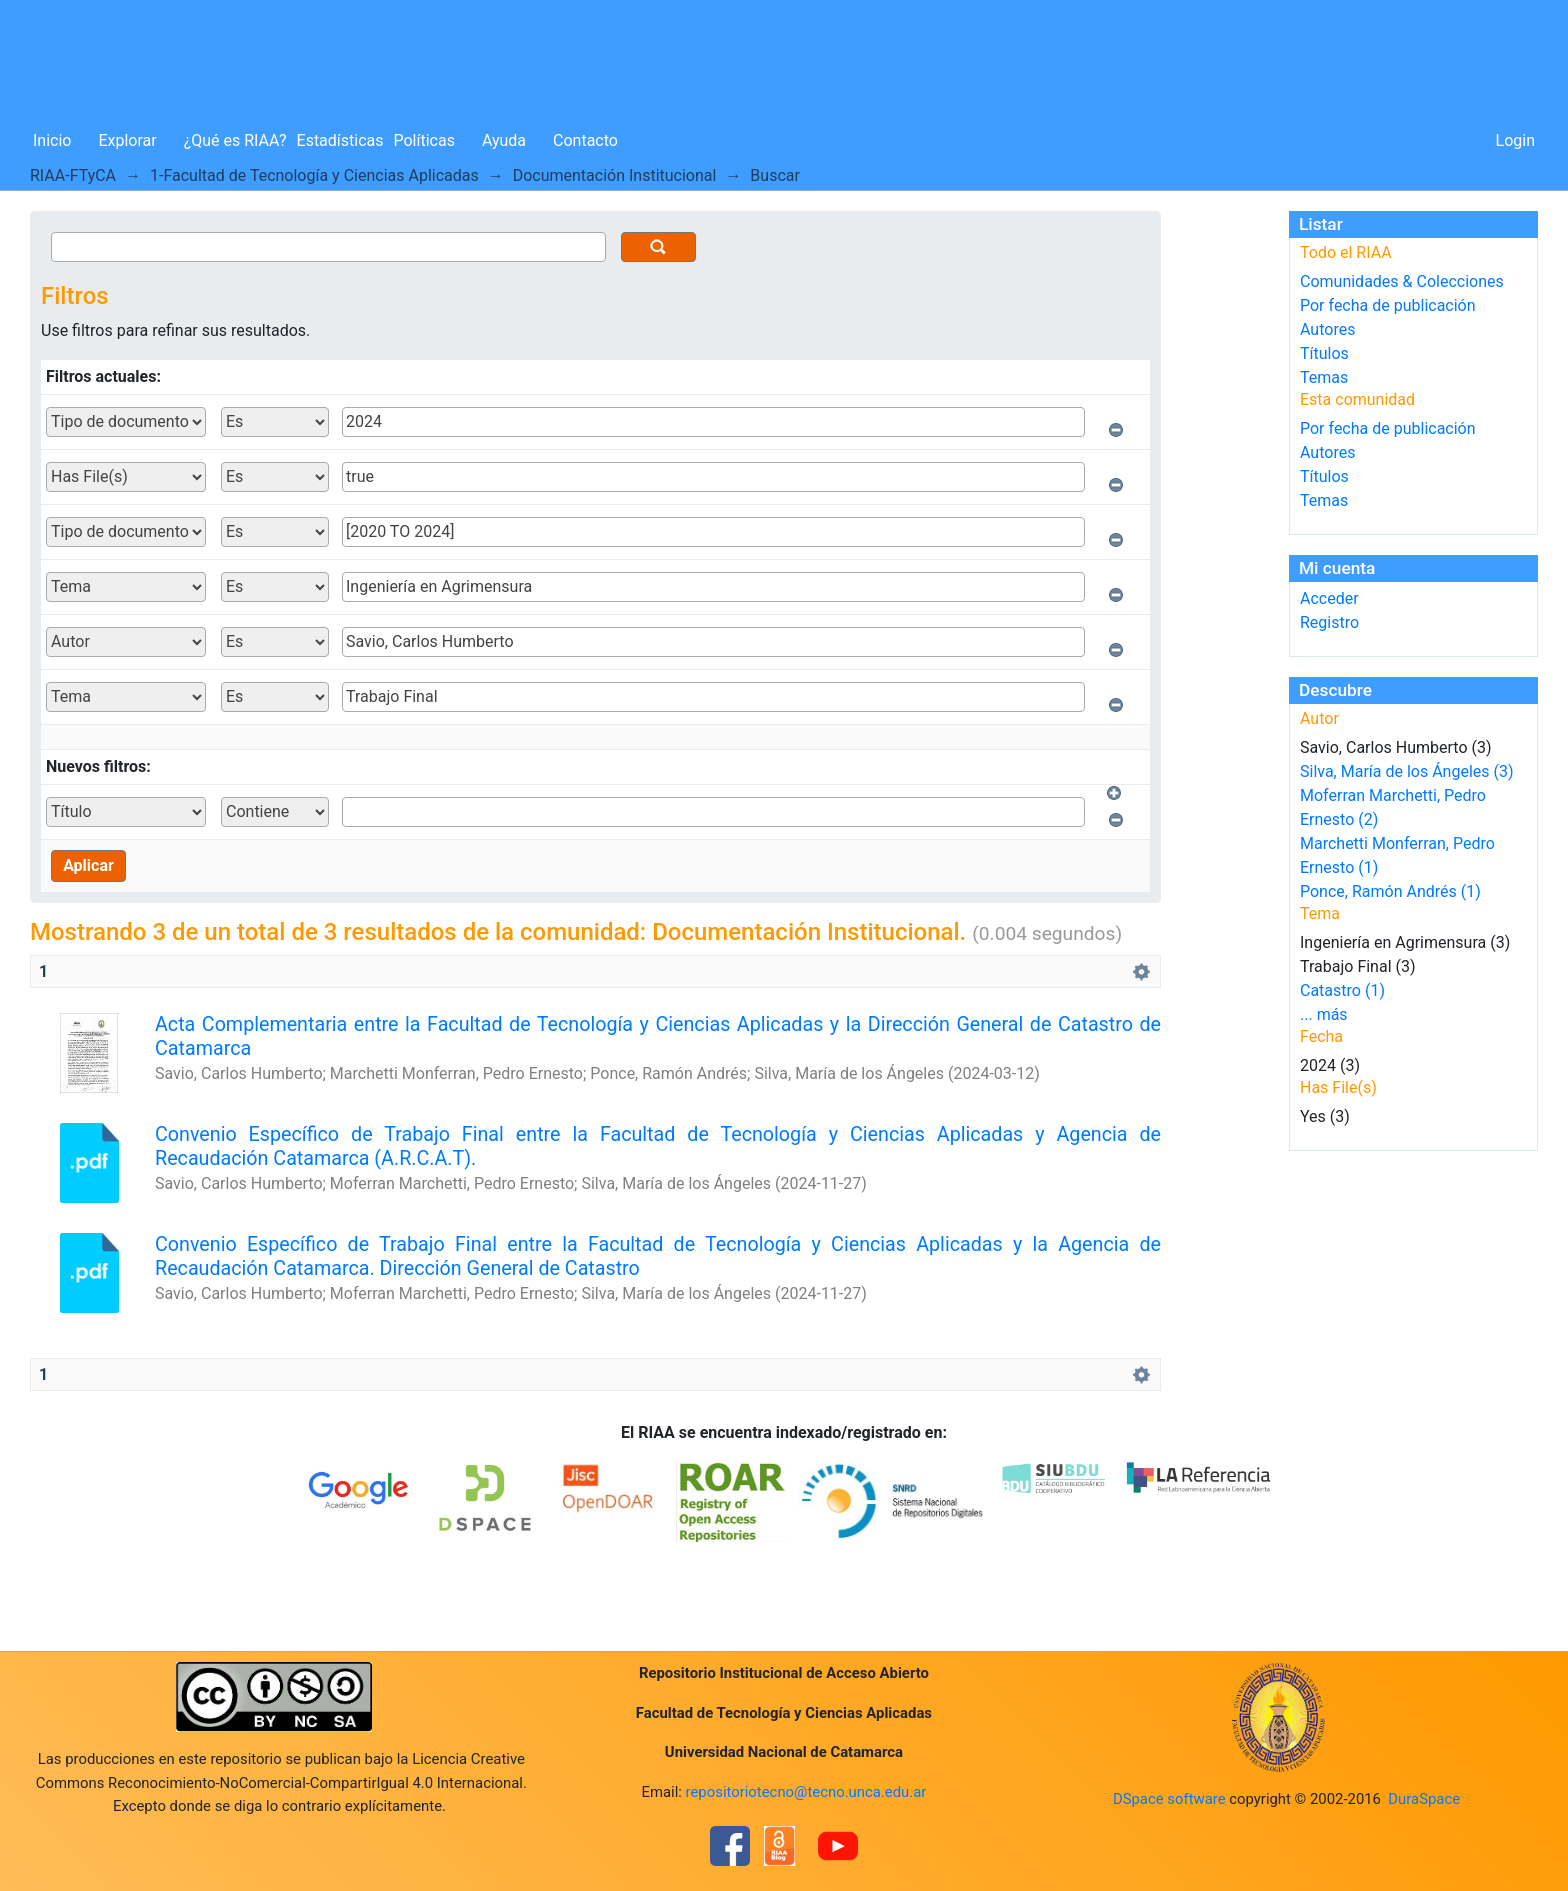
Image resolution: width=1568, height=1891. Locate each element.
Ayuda (504, 140)
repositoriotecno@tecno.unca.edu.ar (806, 1792)
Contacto (585, 140)
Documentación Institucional (615, 175)
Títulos (1324, 353)
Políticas (424, 140)
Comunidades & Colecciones (1402, 281)
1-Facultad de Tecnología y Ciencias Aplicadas (314, 175)
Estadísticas (340, 140)
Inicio (52, 140)
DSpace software (1169, 1799)
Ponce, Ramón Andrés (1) (1390, 891)
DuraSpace (1424, 1799)
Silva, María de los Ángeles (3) (1407, 771)
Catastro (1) (1342, 990)
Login (1515, 140)
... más (1324, 1014)
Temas (1324, 377)
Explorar (127, 140)
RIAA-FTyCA (73, 175)
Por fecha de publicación (1388, 305)
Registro (1329, 622)
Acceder (1329, 598)
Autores (1327, 329)
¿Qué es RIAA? (235, 140)
